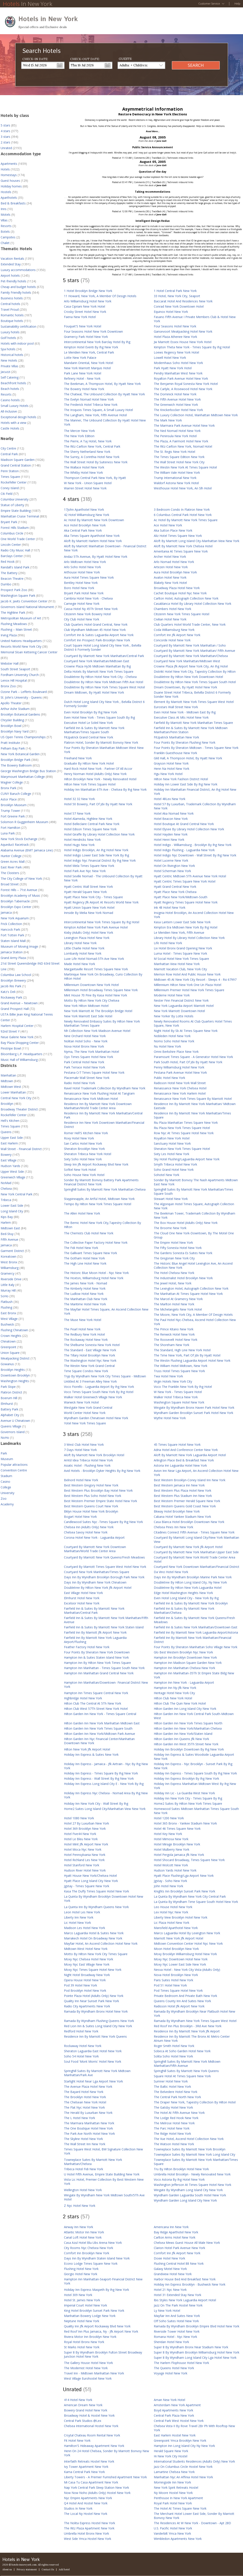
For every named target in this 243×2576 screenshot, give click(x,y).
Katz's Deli (8, 992)
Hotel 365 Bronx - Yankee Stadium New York (185, 1823)
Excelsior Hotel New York (81, 1603)
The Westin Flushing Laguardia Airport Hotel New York (192, 1360)
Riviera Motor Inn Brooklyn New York (90, 2337)
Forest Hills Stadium (15, 528)
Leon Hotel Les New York (82, 1912)
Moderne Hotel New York (172, 995)
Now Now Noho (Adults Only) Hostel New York (97, 2493)
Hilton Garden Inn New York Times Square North (188, 1723)
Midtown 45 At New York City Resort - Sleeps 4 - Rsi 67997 (195, 979)
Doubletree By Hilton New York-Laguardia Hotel (187, 1587)
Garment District (12, 1251)
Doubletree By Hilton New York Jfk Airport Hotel (97, 1587)
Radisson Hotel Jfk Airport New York (179, 2006)
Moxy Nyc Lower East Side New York (180, 1964)
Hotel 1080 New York (79, 1818)
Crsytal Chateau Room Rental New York (92, 2435)
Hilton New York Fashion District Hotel (181, 779)
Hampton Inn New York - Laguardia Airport (184, 1682)
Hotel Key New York (168, 1834)
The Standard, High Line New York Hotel (182, 1350)
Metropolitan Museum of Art (21, 618)
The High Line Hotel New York (85, 1263)
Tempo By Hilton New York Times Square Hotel (97, 1204)
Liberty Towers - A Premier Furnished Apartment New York (105, 2477)
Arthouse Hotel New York (82, 572)
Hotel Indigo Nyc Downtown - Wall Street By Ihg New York (195, 855)
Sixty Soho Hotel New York (83, 1159)
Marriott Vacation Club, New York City (181, 969)
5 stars (5, 125)
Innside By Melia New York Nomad (88, 913)
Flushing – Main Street (16, 629)
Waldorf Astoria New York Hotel (176, 483)
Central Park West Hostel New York (179, 2421)
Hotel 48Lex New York (169, 799)
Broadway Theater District (19, 1109)
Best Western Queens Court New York (91, 1506)
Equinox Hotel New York (171, 312)
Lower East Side (12, 1205)
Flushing (6, 1307)
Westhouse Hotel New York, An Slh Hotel (183, 488)
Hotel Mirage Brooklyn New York (177, 1844)
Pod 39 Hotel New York (80, 1985)
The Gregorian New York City (174, 1258)
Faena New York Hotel (80, 317)
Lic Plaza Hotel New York (171, 1923)
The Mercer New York (79, 431)
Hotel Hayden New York (171, 834)
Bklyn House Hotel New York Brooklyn (91, 1511)
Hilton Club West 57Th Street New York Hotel (96, 1709)
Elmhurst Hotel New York (81, 1598)
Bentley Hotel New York (81, 583)
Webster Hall (9, 663)
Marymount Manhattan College (23, 777)
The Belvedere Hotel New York (175, 2092)
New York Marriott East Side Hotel (88, 1016)
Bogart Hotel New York (80, 1517)
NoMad (6, 1183)
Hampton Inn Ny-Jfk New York (175, 1688)
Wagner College (12, 782)
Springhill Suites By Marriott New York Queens (186, 2071)
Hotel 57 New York (77, 813)
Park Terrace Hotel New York (84, 1067)
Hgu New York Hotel (168, 774)
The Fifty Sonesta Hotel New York (178, 1248)
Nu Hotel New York (167, 1046)
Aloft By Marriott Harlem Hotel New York (93, 541)
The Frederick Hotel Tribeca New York (90, 405)
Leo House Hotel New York (173, 1907)
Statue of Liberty (12, 505)
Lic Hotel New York (77, 1923)
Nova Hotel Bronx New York (84, 1046)
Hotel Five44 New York (80, 1834)
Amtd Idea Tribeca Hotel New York (88, 1460)
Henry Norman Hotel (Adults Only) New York (95, 774)
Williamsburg (9, 1268)
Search (196, 65)
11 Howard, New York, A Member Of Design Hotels (100, 296)
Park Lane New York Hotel (82, 373)
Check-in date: (35, 59)
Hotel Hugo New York (79, 845)
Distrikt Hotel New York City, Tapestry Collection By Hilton (195, 671)
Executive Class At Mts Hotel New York (181, 717)
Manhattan (8, 1075)
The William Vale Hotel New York (177, 472)
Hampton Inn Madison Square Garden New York (188, 1663)
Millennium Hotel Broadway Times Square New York (101, 990)
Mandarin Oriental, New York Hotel (88, 363)
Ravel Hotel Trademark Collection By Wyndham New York (104, 1088)
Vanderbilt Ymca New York (172, 2533)
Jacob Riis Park (11, 986)
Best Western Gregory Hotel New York (91, 1485)
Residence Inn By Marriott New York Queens (95, 2036)
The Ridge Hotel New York (172, 2133)
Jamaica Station (12, 952)
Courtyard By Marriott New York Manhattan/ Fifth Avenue (194, 651)
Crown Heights (11, 1336)
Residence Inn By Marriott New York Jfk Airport (187, 2031)
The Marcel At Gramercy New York (178, 1299)
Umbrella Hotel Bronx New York (86, 2533)
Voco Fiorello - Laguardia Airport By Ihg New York (99, 1387)
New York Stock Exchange (19, 839)
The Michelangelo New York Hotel (178, 1309)
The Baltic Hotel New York (172, 2086)
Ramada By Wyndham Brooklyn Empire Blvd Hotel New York (196, 2326)
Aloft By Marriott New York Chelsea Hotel (183, 546)
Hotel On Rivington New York (174, 866)
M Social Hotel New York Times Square (181, 959)
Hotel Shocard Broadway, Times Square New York (189, 1860)
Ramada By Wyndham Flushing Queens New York (99, 2021)
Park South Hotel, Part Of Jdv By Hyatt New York (188, 1062)
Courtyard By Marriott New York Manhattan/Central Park (104, 656)
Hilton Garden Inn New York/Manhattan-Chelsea (188, 1728)
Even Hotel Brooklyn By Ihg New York (90, 712)
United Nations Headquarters (21, 641)
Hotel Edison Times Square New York (90, 829)
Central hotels (10, 304)
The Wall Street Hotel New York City (179, 462)
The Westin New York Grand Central (89, 1366)
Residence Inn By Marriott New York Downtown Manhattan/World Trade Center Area (98, 1106)
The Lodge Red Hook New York (176, 2118)
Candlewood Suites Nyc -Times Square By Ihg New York (103, 1522)
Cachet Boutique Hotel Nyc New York (180, 593)
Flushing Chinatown (14, 1330)
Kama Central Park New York (84, 2472)
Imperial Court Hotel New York (85, 2305)
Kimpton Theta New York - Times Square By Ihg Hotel (192, 347)
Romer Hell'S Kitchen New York (86, 1133)
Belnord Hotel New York (81, 1480)
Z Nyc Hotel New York (79, 2206)
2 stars (5, 142)
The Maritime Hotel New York (85, 1304)
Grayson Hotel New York (171, 763)
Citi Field (6, 494)
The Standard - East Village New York (90, 1350)
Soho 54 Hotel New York (81, 2056)
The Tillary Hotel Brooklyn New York (89, 1355)
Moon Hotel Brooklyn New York (176, 1949)
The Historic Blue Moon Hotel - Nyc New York (96, 1273)
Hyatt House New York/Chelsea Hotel (90, 1875)
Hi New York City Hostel (170, 2456)
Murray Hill (8, 1290)
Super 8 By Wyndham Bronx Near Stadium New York (191, 2347)
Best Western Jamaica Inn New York (179, 1485)
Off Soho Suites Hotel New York (176, 2321)
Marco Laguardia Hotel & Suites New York (94, 1933)
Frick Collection (11, 924)
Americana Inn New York (171, 2227)
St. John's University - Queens (21, 697)
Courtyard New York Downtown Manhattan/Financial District (196, 1567)
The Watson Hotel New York (174, 2144)
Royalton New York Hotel (171, 1138)
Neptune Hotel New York (81, 2321)
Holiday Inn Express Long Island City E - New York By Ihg (104, 1784)
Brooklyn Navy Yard (14, 731)
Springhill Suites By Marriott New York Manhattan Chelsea (105, 1189)
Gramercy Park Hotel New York (86, 337)
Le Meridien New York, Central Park (89, 352)
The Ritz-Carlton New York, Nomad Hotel (183, 446)
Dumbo (6, 584)
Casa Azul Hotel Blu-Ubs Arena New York (93, 2243)
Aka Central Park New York (83, 530)
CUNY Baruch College (16, 794)
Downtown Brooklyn (15, 1375)
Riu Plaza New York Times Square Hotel (182, 1128)
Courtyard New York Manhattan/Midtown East (96, 661)
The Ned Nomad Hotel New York (177, 431)
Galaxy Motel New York (170, 2269)
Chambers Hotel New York (172, 609)
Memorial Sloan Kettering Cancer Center (29, 652)
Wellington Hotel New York (83, 2190)
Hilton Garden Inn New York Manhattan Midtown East (102, 1723)
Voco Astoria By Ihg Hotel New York (179, 2179)
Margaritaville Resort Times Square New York (96, 969)
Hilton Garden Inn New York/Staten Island (183, 1734)
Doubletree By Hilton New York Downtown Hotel (188, 677)
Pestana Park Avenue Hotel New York (180, 1072)
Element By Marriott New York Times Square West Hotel (194, 702)
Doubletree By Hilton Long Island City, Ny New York (190, 1582)
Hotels (5, 169)
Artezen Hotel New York (171, 567)
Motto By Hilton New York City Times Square (95, 1954)
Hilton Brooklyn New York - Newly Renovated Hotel (100, 779)
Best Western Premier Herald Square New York (187, 1501)
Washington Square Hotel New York (179, 1402)
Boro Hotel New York (79, 588)
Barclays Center (12, 556)
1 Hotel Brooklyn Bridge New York (88, 291)
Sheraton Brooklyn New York (84, 1149)
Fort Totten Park (12, 935)
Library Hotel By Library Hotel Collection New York (189, 938)
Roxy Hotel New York (79, 1138)
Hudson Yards (10, 1166)
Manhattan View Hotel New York (177, 964)
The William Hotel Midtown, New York (180, 1366)
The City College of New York (21, 878)
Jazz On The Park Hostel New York (178, 2305)
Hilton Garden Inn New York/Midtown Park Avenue (99, 1734)
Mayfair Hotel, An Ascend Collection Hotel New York (100, 1943)
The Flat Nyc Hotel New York (84, 2107)
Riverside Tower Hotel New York (176, 2331)
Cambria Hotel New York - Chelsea (88, 598)
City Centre (8, 448)
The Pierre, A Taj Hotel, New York (88, 441)
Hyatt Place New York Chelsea (175, 892)
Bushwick (7, 1324)
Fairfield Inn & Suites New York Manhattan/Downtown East (195, 1627)
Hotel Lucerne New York (171, 860)
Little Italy (7, 1285)
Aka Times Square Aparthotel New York (92, 536)
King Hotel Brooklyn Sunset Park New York (94, 2310)
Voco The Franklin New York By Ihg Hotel (183, 1387)
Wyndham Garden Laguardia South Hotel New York (190, 2195)
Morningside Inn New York (172, 2482)
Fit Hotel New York (77, 2440)
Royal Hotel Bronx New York (84, 2342)
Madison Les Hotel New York (84, 1928)
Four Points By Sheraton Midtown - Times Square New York (196, 748)
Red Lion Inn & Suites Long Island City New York (98, 2026)
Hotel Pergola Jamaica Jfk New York (179, 1855)
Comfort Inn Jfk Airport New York (177, 635)
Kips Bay (7, 1217)
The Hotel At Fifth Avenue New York (179, 2113)
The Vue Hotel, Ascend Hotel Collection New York (189, 2139)
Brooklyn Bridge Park (15, 760)
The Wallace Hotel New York (84, 467)
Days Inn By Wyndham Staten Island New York (97, 2258)
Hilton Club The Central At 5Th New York (92, 1703)
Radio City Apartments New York (87, 2006)
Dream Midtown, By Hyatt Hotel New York (94, 692)
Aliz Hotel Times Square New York (178, 536)
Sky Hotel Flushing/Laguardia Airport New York (187, 1159)
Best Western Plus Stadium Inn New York (183, 1496)
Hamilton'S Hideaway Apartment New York (94, 2446)
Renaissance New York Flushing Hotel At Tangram (99, 1093)
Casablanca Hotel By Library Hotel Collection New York (192, 603)
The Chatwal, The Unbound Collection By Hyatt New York (104, 394)
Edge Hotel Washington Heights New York (183, 1593)
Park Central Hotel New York (84, 1062)
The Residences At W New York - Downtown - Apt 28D (192, 2523)
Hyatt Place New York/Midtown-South (180, 897)
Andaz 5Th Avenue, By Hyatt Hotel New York (95, 556)
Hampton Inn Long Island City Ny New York (184, 2446)
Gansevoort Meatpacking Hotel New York (183, 331)
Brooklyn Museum (14, 805)
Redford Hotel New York (81, 2031)
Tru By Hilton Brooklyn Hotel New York (181, 2169)
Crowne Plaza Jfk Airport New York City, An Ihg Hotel (191, 666)
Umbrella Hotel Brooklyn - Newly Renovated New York (192, 2174)
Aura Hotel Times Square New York (89, 577)
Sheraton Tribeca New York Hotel (87, 1154)
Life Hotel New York (168, 943)
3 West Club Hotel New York (84, 1444)
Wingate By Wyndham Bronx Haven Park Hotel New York (194, 1407)
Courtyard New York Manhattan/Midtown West (187, 661)
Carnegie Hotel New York (81, 603)
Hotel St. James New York (82, 2300)
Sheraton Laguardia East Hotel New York (93, 2051)
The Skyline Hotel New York (83, 2139)
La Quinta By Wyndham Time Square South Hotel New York (196, 1902)
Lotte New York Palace (80, 357)
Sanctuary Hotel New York (172, 1143)
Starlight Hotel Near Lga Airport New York (93, 2081)
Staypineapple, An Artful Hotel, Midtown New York (99, 1199)
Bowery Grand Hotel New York (85, 2410)
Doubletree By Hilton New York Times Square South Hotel (195, 682)
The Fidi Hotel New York (81, 1248)
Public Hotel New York (169, 1078)
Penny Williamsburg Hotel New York (179, 1067)
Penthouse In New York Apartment (178, 2498)
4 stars (5, 131)
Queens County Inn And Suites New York (182, 2001)
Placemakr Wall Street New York (86, 1078)
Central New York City (16, 1098)
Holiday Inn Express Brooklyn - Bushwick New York (189, 2284)
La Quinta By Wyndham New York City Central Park (190, 1896)
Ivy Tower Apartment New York (86, 2467)
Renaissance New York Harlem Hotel (180, 1093)
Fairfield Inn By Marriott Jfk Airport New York (95, 1632)
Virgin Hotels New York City (173, 1381)
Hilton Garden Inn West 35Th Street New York (186, 1744)
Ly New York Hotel (167, 2310)
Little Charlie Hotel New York (84, 948)
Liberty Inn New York (78, 1917)
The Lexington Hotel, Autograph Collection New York (191, 1288)
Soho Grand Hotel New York (174, 1170)
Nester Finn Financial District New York (181, 1000)
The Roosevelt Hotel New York (175, 1340)
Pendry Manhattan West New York (178, 373)
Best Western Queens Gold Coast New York (185, 1506)
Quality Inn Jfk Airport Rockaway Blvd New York (97, 2326)
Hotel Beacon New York (171, 819)
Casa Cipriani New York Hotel (84, 306)
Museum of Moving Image (19, 946)
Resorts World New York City (21, 646)
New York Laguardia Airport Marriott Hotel (184, 1006)
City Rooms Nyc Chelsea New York (88, 2248)
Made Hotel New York (79, 964)
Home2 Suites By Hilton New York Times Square (188, 1803)
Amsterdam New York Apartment (177, 2405)
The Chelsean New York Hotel (85, 2102)
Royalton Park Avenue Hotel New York (181, 378)
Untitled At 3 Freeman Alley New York (90, 1381)
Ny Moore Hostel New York (173, 2493)
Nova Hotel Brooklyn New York (176, 1975)
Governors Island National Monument (27, 607)
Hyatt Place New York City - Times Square (93, 897)
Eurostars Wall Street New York (176, 707)
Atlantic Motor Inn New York (84, 2232)
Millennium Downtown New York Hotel (91, 985)
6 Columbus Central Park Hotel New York (183, 515)
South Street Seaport (15, 669)
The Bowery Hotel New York (84, 389)
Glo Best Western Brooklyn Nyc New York (183, 1652)
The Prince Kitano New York (173, 1329)
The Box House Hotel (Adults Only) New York (186, 1223)
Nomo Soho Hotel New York (174, 1041)
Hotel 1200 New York (169, 1818)
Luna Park (8, 833)
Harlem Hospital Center (17, 1026)
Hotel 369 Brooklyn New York (85, 1828)
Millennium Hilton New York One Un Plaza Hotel (187, 985)
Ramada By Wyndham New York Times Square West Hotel (195, 2021)
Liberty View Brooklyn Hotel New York (180, 1917)
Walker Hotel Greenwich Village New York (93, 1397)
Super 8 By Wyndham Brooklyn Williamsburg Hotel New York (196, 2352)
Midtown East (10, 1228)
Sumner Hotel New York (171, 2081)
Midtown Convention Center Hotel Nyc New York (188, 1943)
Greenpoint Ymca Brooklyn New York (180, 2440)
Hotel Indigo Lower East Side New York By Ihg (96, 855)
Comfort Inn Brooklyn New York (86, 2253)
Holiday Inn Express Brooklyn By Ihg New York (186, 1778)
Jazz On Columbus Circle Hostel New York (183, 2467)
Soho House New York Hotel (84, 1175)
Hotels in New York (48, 19)
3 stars (5, 137)
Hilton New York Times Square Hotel (90, 784)
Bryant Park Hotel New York (84, 593)
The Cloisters (10, 873)
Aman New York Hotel (169, 2400)
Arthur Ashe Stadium (15, 709)
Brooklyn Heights (13, 1370)
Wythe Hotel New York (170, 1418)
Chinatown (8, 1341)
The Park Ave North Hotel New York (89, 2133)
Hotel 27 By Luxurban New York (86, 1823)
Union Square (10, 1353)
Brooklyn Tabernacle (15, 901)
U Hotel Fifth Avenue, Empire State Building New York (101, 2174)
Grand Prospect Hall (15, 1009)
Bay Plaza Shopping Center (20, 1043)
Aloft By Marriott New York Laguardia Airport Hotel (190, 1455)
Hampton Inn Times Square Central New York (96, 1693)
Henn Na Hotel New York (171, 769)
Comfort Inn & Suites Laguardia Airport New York (99, 635)
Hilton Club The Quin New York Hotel (180, 1703)
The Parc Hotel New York (171, 2128)
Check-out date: (85, 59)
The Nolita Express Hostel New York (89, 2523)
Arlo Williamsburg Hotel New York (87, 301)
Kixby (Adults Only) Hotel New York (88, 932)
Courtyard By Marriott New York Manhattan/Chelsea (191, 656)
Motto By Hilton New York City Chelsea (91, 1000)
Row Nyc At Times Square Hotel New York (184, 1133)
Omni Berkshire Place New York (176, 1052)
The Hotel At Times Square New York (180, 2508)
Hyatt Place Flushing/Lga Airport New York (184, 1875)
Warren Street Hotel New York (85, 488)
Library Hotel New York (80, 943)
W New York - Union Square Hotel (88, 483)
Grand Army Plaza (13, 958)
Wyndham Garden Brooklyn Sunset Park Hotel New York (193, 1413)
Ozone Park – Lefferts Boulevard (24, 692)
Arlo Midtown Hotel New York (85, 562)
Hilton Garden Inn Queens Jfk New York (181, 1739)
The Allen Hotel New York (82, 1213)
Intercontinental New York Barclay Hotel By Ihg (97, 342)
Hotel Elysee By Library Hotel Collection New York (189, 829)
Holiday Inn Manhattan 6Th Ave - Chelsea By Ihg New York (105, 789)
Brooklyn (7, 1104)
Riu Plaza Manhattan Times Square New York (186, 1122)
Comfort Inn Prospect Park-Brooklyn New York (97, 640)
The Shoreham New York (171, 1345)
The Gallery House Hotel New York (88, 2363)
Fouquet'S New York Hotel (82, 326)
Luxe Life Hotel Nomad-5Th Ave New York (94, 959)
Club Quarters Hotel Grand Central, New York (95, 624)
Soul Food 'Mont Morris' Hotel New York (92, 2061)
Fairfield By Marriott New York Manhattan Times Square (193, 723)
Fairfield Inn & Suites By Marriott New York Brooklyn (191, 1603)
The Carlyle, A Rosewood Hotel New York (183, 389)
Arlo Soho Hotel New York (82, 567)
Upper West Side (12, 1171)
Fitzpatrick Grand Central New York (88, 737)
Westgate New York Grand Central (88, 1407)
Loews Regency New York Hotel (176, 352)
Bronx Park (8, 788)
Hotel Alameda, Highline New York (88, 819)
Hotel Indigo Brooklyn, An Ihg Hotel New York (96, 850)
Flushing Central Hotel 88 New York (179, 2263)
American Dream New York (83, 2405)
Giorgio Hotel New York (80, 2274)
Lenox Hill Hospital (14, 680)
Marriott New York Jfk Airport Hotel (178, 1938)
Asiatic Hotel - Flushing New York (87, 1465)
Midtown (7, 1081)
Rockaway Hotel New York (82, 2046)
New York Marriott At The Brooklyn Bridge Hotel (98, 1011)
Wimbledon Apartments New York (178, 2539)
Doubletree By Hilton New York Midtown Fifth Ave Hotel (103, 682)
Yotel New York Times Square (85, 1423)
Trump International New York (175, 478)
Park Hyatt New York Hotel (173, 368)
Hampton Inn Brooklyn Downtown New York (185, 1657)
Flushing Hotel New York (81, 2269)
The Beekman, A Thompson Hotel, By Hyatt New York (102, 384)
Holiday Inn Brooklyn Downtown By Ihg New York (189, 1749)
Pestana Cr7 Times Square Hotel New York (94, 1072)
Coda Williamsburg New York (174, 630)
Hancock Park (10, 929)
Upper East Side (12, 1138)
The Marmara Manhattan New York (89, 2123)
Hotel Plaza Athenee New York (175, 337)
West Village (9, 1319)
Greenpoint (8, 1347)
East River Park (11, 867)
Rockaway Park (11, 997)
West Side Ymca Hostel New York (87, 2539)
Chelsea (6, 1188)
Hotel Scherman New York (172, 871)
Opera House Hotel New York (85, 1980)
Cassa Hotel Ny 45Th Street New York (91, 609)
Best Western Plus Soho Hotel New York (92, 1496)
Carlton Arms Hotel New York (174, 2237)
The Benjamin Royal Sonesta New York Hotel (186, 384)
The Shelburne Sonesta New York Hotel (92, 1345)
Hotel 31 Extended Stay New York (177, 2295)
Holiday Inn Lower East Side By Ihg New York (185, 784)
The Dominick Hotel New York (175, 394)
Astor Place (9, 799)
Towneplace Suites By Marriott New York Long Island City (194, 2154)
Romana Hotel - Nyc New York (175, 2337)
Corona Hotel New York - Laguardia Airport (94, 1537)
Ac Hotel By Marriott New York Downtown (94, 520)
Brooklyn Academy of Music (20, 895)
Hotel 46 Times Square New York (177, 1828)
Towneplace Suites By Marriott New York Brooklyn (189, 2149)
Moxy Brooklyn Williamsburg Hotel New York (185, 1954)
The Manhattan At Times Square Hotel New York (188, 1294)
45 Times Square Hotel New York (177, 1444)
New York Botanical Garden (20, 754)
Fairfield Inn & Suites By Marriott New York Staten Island (104, 1627)
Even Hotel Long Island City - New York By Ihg (186, 1598)
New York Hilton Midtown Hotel (86, 1006)
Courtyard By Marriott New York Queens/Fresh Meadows (104, 1557)
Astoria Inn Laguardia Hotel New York (180, 1465)
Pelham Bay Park (13, 748)
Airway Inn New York (78, 2227)
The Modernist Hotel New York (86, 2368)
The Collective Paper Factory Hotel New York (95, 1242)
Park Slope (8, 1387)
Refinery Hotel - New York (82, 378)
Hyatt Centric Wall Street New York (88, 886)
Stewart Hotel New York (171, 1199)
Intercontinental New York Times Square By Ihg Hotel (101, 922)
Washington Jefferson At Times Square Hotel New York (192, 2185)
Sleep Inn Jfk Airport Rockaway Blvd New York (96, 1164)
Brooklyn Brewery (13, 980)
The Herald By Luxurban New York (88, 2113)
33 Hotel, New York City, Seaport (177, 296)
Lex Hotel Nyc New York (171, 1912)
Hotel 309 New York (78, 2295)
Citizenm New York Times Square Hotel (181, 614)
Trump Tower (10, 811)
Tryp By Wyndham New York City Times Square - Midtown (105, 1376)
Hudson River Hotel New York (85, 1870)
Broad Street (10, 884)
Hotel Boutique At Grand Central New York (184, 824)
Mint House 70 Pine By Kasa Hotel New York (95, 995)
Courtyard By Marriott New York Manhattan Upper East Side (196, 1552)
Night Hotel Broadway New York (87, 1975)
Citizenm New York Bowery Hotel (87, 614)
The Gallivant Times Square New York (90, 1253)
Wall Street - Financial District (21, 1149)
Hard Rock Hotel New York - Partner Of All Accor (98, 769)
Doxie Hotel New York (169, 2258)
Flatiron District (11, 1392)
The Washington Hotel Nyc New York (90, 1360)
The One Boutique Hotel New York (88, 2128)
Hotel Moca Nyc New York (82, 1849)
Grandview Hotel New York (173, 2274)
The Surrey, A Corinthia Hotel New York (91, 457)
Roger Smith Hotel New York (174, 2046)
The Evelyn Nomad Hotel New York (89, 399)
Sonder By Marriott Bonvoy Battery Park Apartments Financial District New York (101, 1182)
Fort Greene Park (13, 816)
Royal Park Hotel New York (173, 2503)
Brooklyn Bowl (11, 726)
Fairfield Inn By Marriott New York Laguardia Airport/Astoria (196, 1632)
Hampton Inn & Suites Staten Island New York (96, 1657)
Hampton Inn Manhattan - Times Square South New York (104, 1668)
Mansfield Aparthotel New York (176, 1928)
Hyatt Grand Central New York (175, 886)
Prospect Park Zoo (14, 590)
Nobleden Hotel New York (172, 1036)
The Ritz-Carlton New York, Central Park (92, 446)
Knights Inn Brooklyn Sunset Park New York (184, 1891)
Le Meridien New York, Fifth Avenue (179, 932)
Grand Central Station (16, 465)
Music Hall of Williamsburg (19, 1060)
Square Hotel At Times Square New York (182, 2076)
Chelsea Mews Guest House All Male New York (187, 2243)
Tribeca (6, 1200)
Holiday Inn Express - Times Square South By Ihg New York (195, 1773)
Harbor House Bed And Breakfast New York (185, 2279)
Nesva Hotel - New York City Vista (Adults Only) (187, 1970)
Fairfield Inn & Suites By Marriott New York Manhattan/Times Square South (94, 730)
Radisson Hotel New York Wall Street (180, 1083)
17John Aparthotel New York (84, 509)
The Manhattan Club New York (85, 1299)
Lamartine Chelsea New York (174, 2472)
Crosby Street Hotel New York (85, 312)
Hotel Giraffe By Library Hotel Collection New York (99, 834)
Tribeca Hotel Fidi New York (83, 2169)
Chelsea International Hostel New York (91, 2426)
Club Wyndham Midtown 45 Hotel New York (95, 630)
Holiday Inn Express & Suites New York (91, 1754)
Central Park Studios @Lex (82, 2421)
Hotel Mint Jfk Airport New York (86, 1844)
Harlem (6, 1222)
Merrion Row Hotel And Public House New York (187, 974)
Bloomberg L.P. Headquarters (21, 1054)
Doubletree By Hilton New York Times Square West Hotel (104, 687)
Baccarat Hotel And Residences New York (183, 301)
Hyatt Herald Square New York (85, 892)
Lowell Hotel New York (170, 357)
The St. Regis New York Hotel (174, 452)
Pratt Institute (10, 743)
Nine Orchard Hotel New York (85, 1036)
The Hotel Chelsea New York (174, 1273)
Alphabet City (10, 1415)
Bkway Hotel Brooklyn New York (177, 1511)
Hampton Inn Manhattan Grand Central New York (99, 1673)
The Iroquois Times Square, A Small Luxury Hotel (98, 410)
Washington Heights (15, 1381)
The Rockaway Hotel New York (86, 1340)
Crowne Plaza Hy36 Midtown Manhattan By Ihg (97, 666)
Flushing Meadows (14, 624)
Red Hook (8, 561)
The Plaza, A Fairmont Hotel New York (181, 441)
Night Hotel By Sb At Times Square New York (186, 1031)
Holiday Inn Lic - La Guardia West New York (184, 1793)
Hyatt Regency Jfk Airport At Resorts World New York (101, 902)
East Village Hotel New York (83, 1593)
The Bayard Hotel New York (83, 2092)
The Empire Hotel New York (173, 1242)
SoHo (4, 1296)
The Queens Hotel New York (174, 2368)
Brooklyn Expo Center (16, 907)
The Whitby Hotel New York (83, 472)
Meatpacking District (15, 1358)
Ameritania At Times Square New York (181, 551)
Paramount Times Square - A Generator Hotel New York (193, 1057)
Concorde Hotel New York (172, 640)
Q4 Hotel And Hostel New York (85, 2503)
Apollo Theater (11, 703)
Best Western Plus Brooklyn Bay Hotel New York (98, 1490)
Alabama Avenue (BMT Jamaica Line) (27, 850)
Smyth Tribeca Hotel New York (175, 1164)
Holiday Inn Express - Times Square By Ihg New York (101, 1773)
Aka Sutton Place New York (173, 530)
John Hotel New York (168, 1886)
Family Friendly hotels (16, 292)
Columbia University (14, 499)
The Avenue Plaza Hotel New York (88, 2086)
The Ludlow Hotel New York (84, 1294)
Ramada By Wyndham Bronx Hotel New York (96, 2011)
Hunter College (11, 856)
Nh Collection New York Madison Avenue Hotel (97, 1031)
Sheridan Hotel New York (171, 2342)
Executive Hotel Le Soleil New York (88, 723)
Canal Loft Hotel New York (83, 2237)
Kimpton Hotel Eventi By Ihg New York (91, 347)
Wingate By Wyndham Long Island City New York (188, 2190)
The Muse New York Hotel (82, 1320)
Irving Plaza (9, 635)
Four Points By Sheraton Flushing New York (184, 742)
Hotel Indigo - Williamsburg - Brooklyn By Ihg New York (192, 845)
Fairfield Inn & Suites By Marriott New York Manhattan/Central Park (94, 1610)
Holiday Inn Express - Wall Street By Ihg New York (99, 1778)
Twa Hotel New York (168, 1376)
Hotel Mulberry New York (171, 1849)
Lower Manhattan (13, 1092)
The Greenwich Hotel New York (176, 405)
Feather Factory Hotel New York (86, 1647)
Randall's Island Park (15, 567)
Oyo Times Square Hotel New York (88, 1057)
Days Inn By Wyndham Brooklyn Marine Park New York (193, 1577)
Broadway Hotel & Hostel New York (89, 2415)
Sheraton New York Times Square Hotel (182, 1149)
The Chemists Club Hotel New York (88, 1233)
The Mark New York (168, 420)
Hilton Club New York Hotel (173, 1698)
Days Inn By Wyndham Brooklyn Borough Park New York (104, 1577)
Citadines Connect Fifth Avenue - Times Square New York (194, 1532)
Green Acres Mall (13, 861)
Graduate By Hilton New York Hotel (89, 763)
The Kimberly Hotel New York (85, 1288)
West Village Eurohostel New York (88, 2378)
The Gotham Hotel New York (84, 1258)
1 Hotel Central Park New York (175, 291)
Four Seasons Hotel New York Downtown (93, 331)
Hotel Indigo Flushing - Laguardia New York (184, 850)
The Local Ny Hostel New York (85, 2514)
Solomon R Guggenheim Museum (24, 822)
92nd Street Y (10, 1031)
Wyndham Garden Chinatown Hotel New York (96, 1418)
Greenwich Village (13, 1177)
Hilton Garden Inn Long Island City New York (185, 1709)
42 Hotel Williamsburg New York (86, 515)
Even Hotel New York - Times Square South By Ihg (99, 717)
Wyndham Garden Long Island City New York (185, 2200)
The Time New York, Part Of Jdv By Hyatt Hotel (187, 1355)
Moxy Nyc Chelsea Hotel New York (88, 1959)
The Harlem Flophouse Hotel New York (181, 2363)
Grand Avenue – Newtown (19, 1003)
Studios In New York (78, 2508)
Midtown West (11, 1087)
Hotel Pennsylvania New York (84, 1855)
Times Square (10, 1126)
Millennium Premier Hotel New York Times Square (189, 990)
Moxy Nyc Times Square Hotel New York (92, 1970)
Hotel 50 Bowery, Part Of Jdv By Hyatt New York (98, 804)
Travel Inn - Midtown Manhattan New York (94, 2373)
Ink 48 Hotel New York (169, 907)
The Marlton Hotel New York (174, 1304)
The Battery (9, 573)
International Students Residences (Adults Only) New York (194, 2461)
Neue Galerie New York (17, 1037)
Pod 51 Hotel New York (170, 1985)
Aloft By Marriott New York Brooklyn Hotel (94, 1455)
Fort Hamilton (10, 828)
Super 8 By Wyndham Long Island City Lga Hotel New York (195, 2357)
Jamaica (6, 912)
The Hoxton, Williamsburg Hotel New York (93, 1278)
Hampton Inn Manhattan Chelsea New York (184, 1668)
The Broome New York (170, 1228)
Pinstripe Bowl (11, 1048)
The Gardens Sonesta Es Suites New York (183, 1253)
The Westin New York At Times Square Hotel (185, 467)
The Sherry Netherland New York (87, 452)
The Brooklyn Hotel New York (85, 2097)
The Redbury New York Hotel (84, 1334)
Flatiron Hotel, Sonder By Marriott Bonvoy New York (101, 742)
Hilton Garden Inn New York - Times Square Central (100, 1714)
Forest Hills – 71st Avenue (19, 890)
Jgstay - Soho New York (170, 1881)
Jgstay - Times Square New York (86, 1886)
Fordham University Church (20, 675)
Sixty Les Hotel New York (171, 1154)
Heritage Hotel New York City (174, 1693)
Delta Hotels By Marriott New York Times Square (98, 671)
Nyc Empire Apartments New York (88, 2498)
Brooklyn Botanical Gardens (20, 714)
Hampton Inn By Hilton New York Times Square (97, 1663)
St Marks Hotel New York (81, 2347)
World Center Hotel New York (85, 1413)
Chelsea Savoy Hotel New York (85, 1532)
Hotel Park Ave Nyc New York (85, 871)
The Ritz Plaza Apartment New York (89, 2528)
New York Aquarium (15, 918)
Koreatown (8, 1256)
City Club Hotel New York (81, 619)
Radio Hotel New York (79, 1083)
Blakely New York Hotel (170, 583)
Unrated (6, 148)
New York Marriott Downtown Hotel (179, 1011)
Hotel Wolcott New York (171, 1865)
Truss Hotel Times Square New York (179, 1371)
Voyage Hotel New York (170, 2373)
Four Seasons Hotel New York (175, 326)
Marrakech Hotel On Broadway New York (93, 1938)
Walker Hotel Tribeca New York (176, 1397)
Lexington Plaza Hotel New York (86, 938)
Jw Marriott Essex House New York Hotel (182, 342)
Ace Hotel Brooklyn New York (85, 525)
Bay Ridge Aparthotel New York (176, 2232)
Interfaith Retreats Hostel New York (89, 2461)
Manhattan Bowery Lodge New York (90, 2316)
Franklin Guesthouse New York (175, 753)
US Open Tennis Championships (23, 737)
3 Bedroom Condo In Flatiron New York (182, 509)
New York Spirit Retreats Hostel (176, 2487)
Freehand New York (78, 758)
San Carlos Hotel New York (83, 1143)
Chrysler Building (12, 720)
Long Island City (12, 1211)
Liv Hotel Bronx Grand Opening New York (183, 948)
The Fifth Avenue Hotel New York (177, 399)
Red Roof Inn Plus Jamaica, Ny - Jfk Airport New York (101, 2331)
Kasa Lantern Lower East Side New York (182, 922)
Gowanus (7, 1364)
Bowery (6, 1154)
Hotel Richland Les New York (84, 1860)
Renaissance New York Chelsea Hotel (180, 1088)
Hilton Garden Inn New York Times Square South (98, 1728)
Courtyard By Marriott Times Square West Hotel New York (105, 1567)
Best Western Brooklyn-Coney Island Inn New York (189, 1480)
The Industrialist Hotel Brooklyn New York (183, 1278)
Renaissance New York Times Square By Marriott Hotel (193, 1099)
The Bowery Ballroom (16, 765)
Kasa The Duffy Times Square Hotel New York (96, 1891)
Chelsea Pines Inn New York (173, 1527)
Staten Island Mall (13, 941)
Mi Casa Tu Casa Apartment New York (91, 2482)
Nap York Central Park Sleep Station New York (96, 2487)
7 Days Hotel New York (80, 1450)
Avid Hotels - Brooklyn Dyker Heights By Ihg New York (102, 1471)
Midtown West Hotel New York (85, 1949)
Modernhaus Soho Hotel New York (178, 363)
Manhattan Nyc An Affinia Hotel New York (183, 2477)
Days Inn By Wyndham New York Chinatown (95, 1582)
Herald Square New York (171, 2451)
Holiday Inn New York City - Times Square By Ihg (188, 1798)
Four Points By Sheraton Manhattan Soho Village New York (195, 1647)
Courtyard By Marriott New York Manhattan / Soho (190, 645)
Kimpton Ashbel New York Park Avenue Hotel (96, 927)
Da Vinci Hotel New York (171, 1572)
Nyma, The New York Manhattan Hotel (91, 1052)
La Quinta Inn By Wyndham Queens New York (96, 1907)
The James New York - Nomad (85, 1283)
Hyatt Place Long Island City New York (91, 1881)
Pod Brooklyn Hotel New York (85, 1990)
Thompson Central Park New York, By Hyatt (95, 478)
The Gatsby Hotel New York (173, 2107)
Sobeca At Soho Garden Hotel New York (182, 2051)
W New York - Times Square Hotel (178, 1392)
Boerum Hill (9, 1398)
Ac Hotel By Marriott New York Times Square (186, 520)
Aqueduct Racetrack (15, 844)
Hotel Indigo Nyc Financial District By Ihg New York (100, 860)
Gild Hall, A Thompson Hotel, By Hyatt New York (188, 758)
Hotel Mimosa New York (171, 1839)
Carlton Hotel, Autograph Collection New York (186, 598)
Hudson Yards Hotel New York (175, 1870)
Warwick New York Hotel (81, 1402)
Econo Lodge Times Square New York (90, 2263)
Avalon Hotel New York (170, 577)
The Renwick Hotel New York (174, 1334)
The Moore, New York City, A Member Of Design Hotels (193, 1314)
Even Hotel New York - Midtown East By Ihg (185, 712)
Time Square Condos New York (86, 1371)
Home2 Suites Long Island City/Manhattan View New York (105, 1809)
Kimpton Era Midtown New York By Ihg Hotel (185, 927)
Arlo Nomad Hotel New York (174, 562)
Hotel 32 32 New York (79, 799)
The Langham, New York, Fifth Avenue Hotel (95, 415)
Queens (6, 1132)
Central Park (9, 454)
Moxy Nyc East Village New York (86, 1964)
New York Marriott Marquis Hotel (87, 368)
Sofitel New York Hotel (80, 1170)
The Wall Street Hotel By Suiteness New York (95, 462)
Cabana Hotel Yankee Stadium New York (182, 1517)
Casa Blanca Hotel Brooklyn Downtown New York (189, 1522)
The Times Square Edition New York (179, 457)
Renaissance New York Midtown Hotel (91, 1099)
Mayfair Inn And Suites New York (177, 2316)
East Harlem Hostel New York (175, 2435)
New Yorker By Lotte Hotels (173, 1016)
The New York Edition (79, 436)
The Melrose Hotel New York (174, 2123)
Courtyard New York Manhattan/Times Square (96, 1572)
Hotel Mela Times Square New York (89, 866)
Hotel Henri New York (169, 839)
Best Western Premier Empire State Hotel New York (100, 1501)
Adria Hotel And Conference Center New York (186, 1450)
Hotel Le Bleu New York (81, 1839)
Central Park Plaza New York (174, 2415)
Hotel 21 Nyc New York (170, 2290)
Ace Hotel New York (168, 525)
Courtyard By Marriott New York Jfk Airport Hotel (188, 1547)
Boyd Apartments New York (173, 2410)
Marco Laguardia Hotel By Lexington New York (187, 1933)
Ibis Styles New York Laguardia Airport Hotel (185, 2300)
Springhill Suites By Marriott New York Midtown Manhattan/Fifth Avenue (187, 2063)
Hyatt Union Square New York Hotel (89, 907)
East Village (9, 1160)
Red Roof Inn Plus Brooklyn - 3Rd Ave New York (187, 2026)
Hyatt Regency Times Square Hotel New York (186, 902)
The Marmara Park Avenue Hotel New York (184, 425)
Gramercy (7, 1273)
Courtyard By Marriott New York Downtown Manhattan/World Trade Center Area (95, 1549)
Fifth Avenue (9, 1239)
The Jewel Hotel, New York (172, 1283)
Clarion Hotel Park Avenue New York (179, 2248)
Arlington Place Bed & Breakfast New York (184, 1460)
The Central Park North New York (177, 2097)
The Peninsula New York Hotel (175, 436)
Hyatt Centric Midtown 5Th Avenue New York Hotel (190, 876)
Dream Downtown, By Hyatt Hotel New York (185, 687)
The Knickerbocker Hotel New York (178, 410)
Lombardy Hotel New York (82, 953)
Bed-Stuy (7, 1234)
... (59, 65)
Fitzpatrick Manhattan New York (176, 737)
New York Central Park (16, 1194)
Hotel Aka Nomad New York (174, 813)
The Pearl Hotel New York (82, 1329)
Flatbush (7, 1302)
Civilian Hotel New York (170, 619)
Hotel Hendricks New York (82, 839)
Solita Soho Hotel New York (173, 2056)
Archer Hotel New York (170, 556)
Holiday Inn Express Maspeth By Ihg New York (96, 2290)
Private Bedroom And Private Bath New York (185, 1996)
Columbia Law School (16, 975)
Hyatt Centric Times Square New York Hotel (184, 881)
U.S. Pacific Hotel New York (173, 2528)
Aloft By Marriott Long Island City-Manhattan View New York (196, 541)
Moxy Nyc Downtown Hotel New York (181, 1959)
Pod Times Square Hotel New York (178, 1990)
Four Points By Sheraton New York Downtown (97, 1652)
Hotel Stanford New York (81, 1865)
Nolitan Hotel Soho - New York (85, 1041)
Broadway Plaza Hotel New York (177, 588)
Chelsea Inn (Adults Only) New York (89, 1527)
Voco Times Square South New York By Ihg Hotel (98, 1392)
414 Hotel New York (78, 2400)
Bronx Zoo (8, 686)
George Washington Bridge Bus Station (28, 771)
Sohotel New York (166, 1175)
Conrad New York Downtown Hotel (179, 306)
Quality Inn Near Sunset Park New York (91, 2001)
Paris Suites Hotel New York (173, 1980)
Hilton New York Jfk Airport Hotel (87, 1749)
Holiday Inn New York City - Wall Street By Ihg (96, 1803)
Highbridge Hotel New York (83, 1698)
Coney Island (10, 488)
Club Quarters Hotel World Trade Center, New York (190, 624)
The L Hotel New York (79, 2118)
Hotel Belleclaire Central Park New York (91, 824)
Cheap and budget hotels (18, 287)
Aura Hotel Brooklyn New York (175, 572)
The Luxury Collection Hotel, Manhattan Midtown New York (196, 415)
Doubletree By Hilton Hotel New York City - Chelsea (100, 677)
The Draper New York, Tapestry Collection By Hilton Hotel (195, 2102)
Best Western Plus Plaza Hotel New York (182, 1490)
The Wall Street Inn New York (84, 2144)
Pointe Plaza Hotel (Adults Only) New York (93, 1996)
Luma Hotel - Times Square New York (180, 953)
